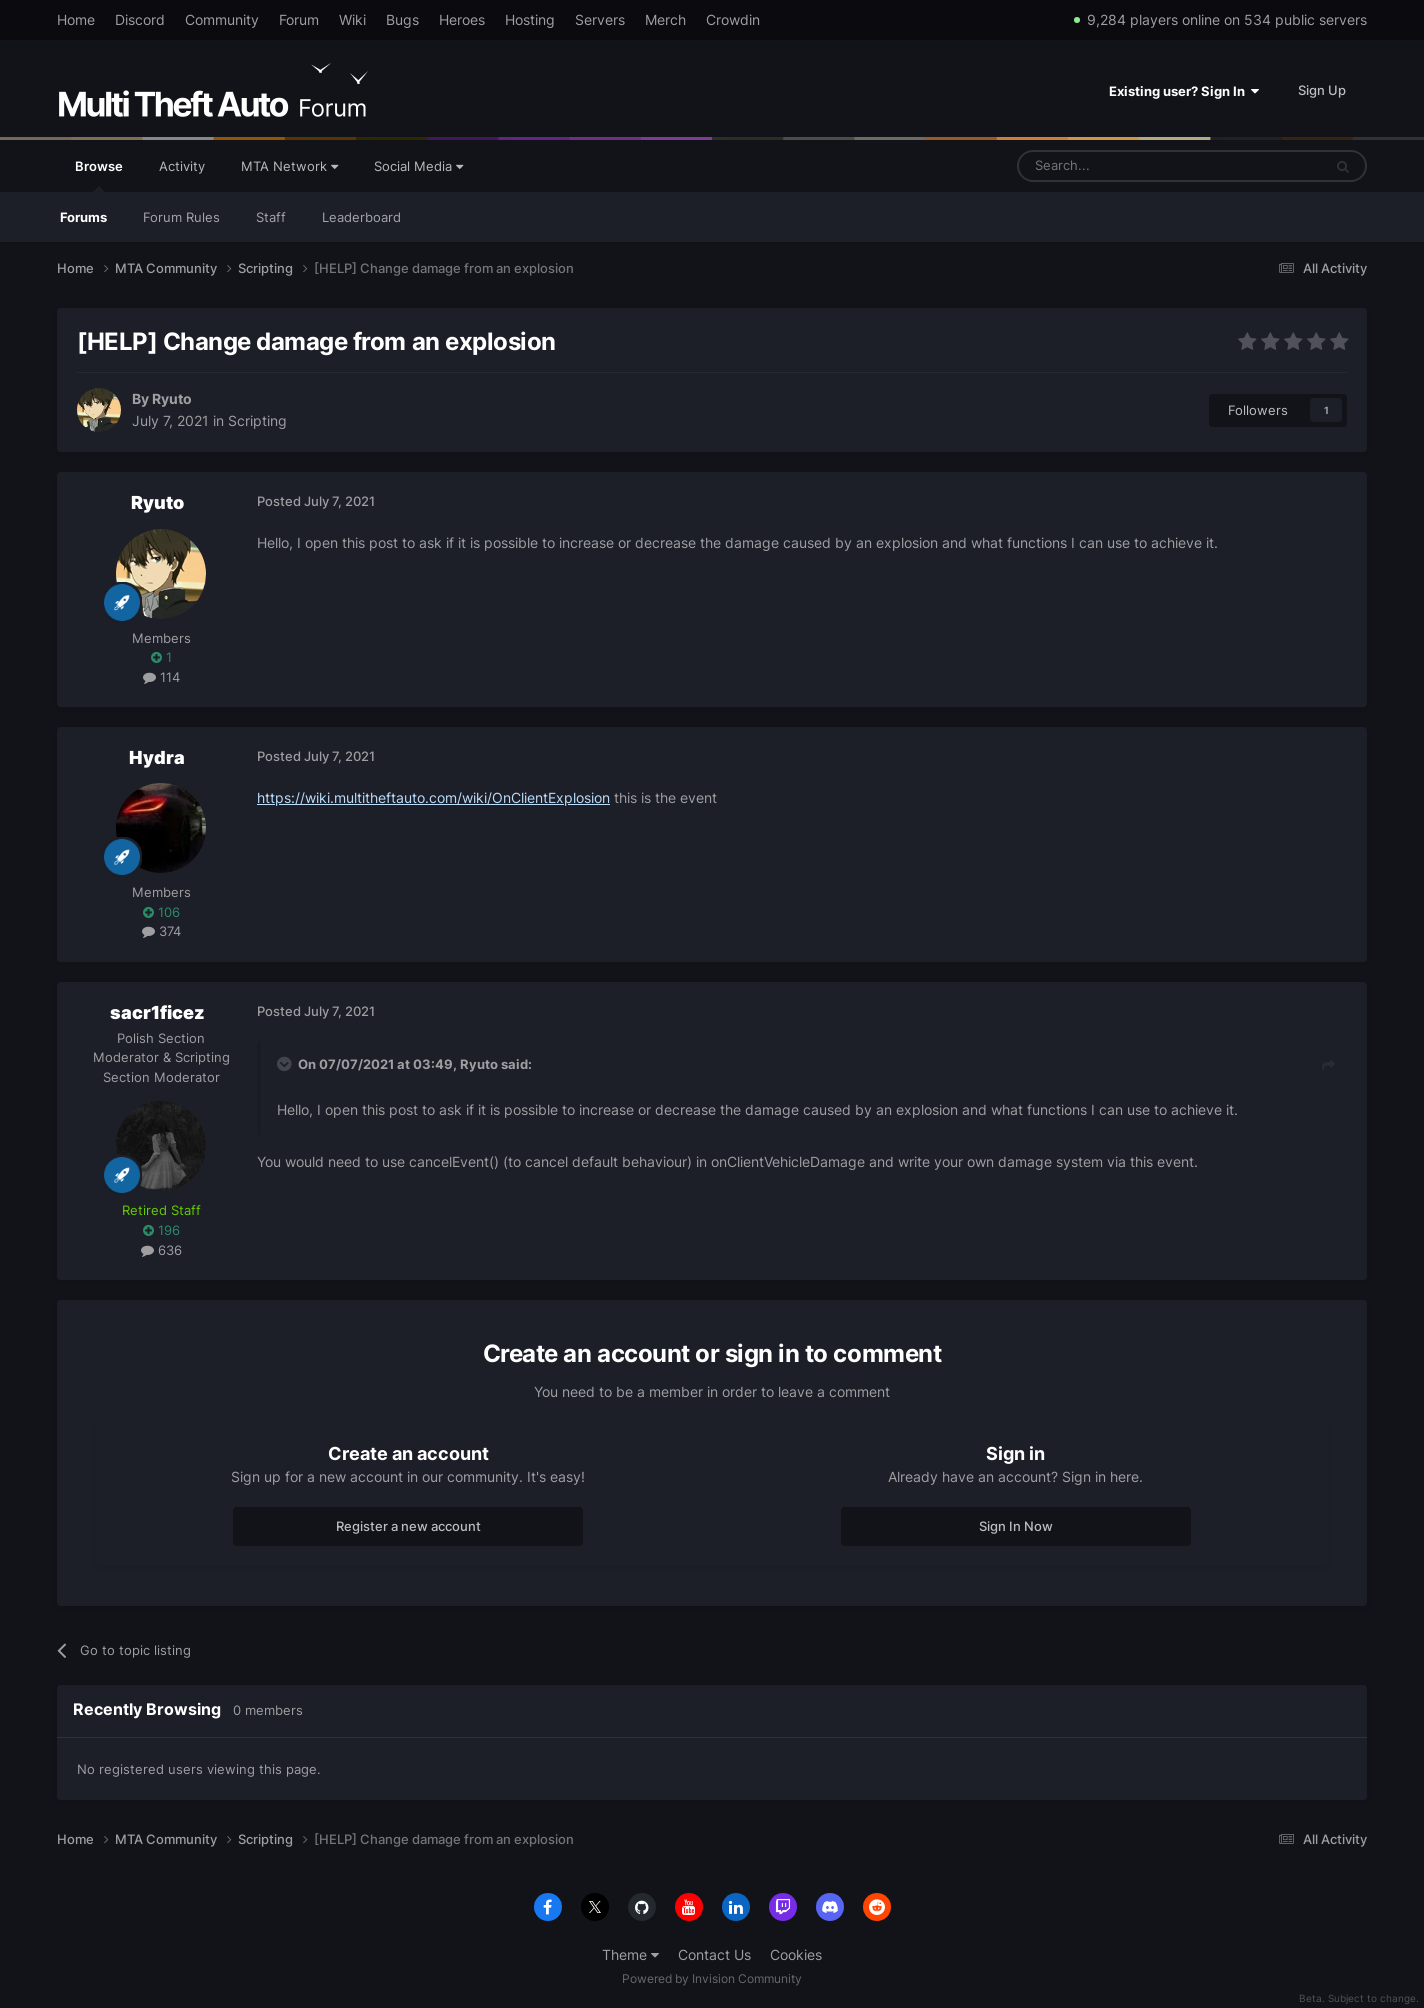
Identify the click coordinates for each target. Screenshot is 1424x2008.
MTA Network (289, 166)
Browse (99, 175)
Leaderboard (361, 217)
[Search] (1121, 166)
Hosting (530, 19)
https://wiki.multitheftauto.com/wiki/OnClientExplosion (433, 797)
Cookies (796, 1954)
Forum (299, 19)
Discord (140, 19)
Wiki (352, 19)
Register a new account (408, 1526)
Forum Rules (181, 217)
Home (76, 19)
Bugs (402, 19)
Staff (271, 217)
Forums (83, 217)
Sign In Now (1016, 1526)
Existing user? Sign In (1184, 91)
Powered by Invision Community (712, 1978)
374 (161, 931)
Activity (182, 166)
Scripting (257, 420)
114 (161, 677)
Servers (600, 19)
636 (161, 1250)
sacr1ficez (157, 1012)
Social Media (418, 166)
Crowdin (733, 19)
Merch (665, 19)
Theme (630, 1954)
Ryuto (172, 398)
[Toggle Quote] (286, 1064)
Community (222, 19)
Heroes (462, 19)
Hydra (157, 757)
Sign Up (1322, 90)
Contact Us (714, 1954)
